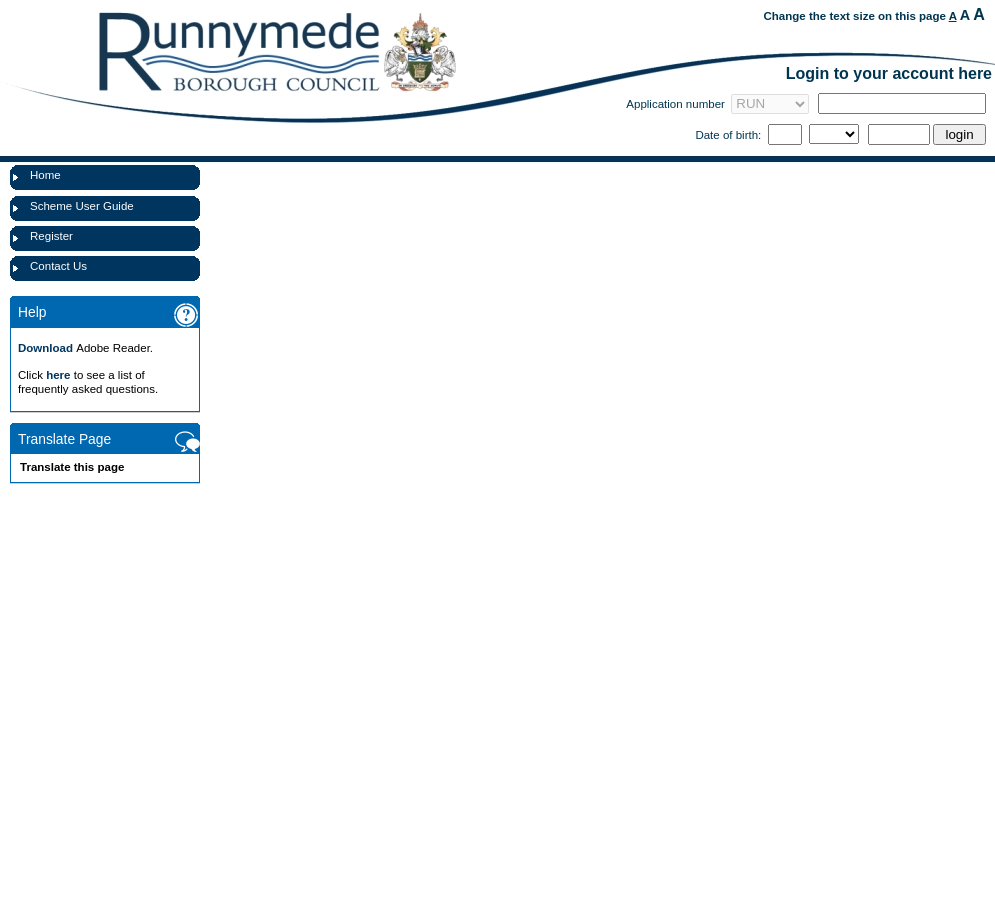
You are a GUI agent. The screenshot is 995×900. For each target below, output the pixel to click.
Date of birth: (728, 135)
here (58, 375)
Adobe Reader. (85, 348)
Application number (675, 104)
